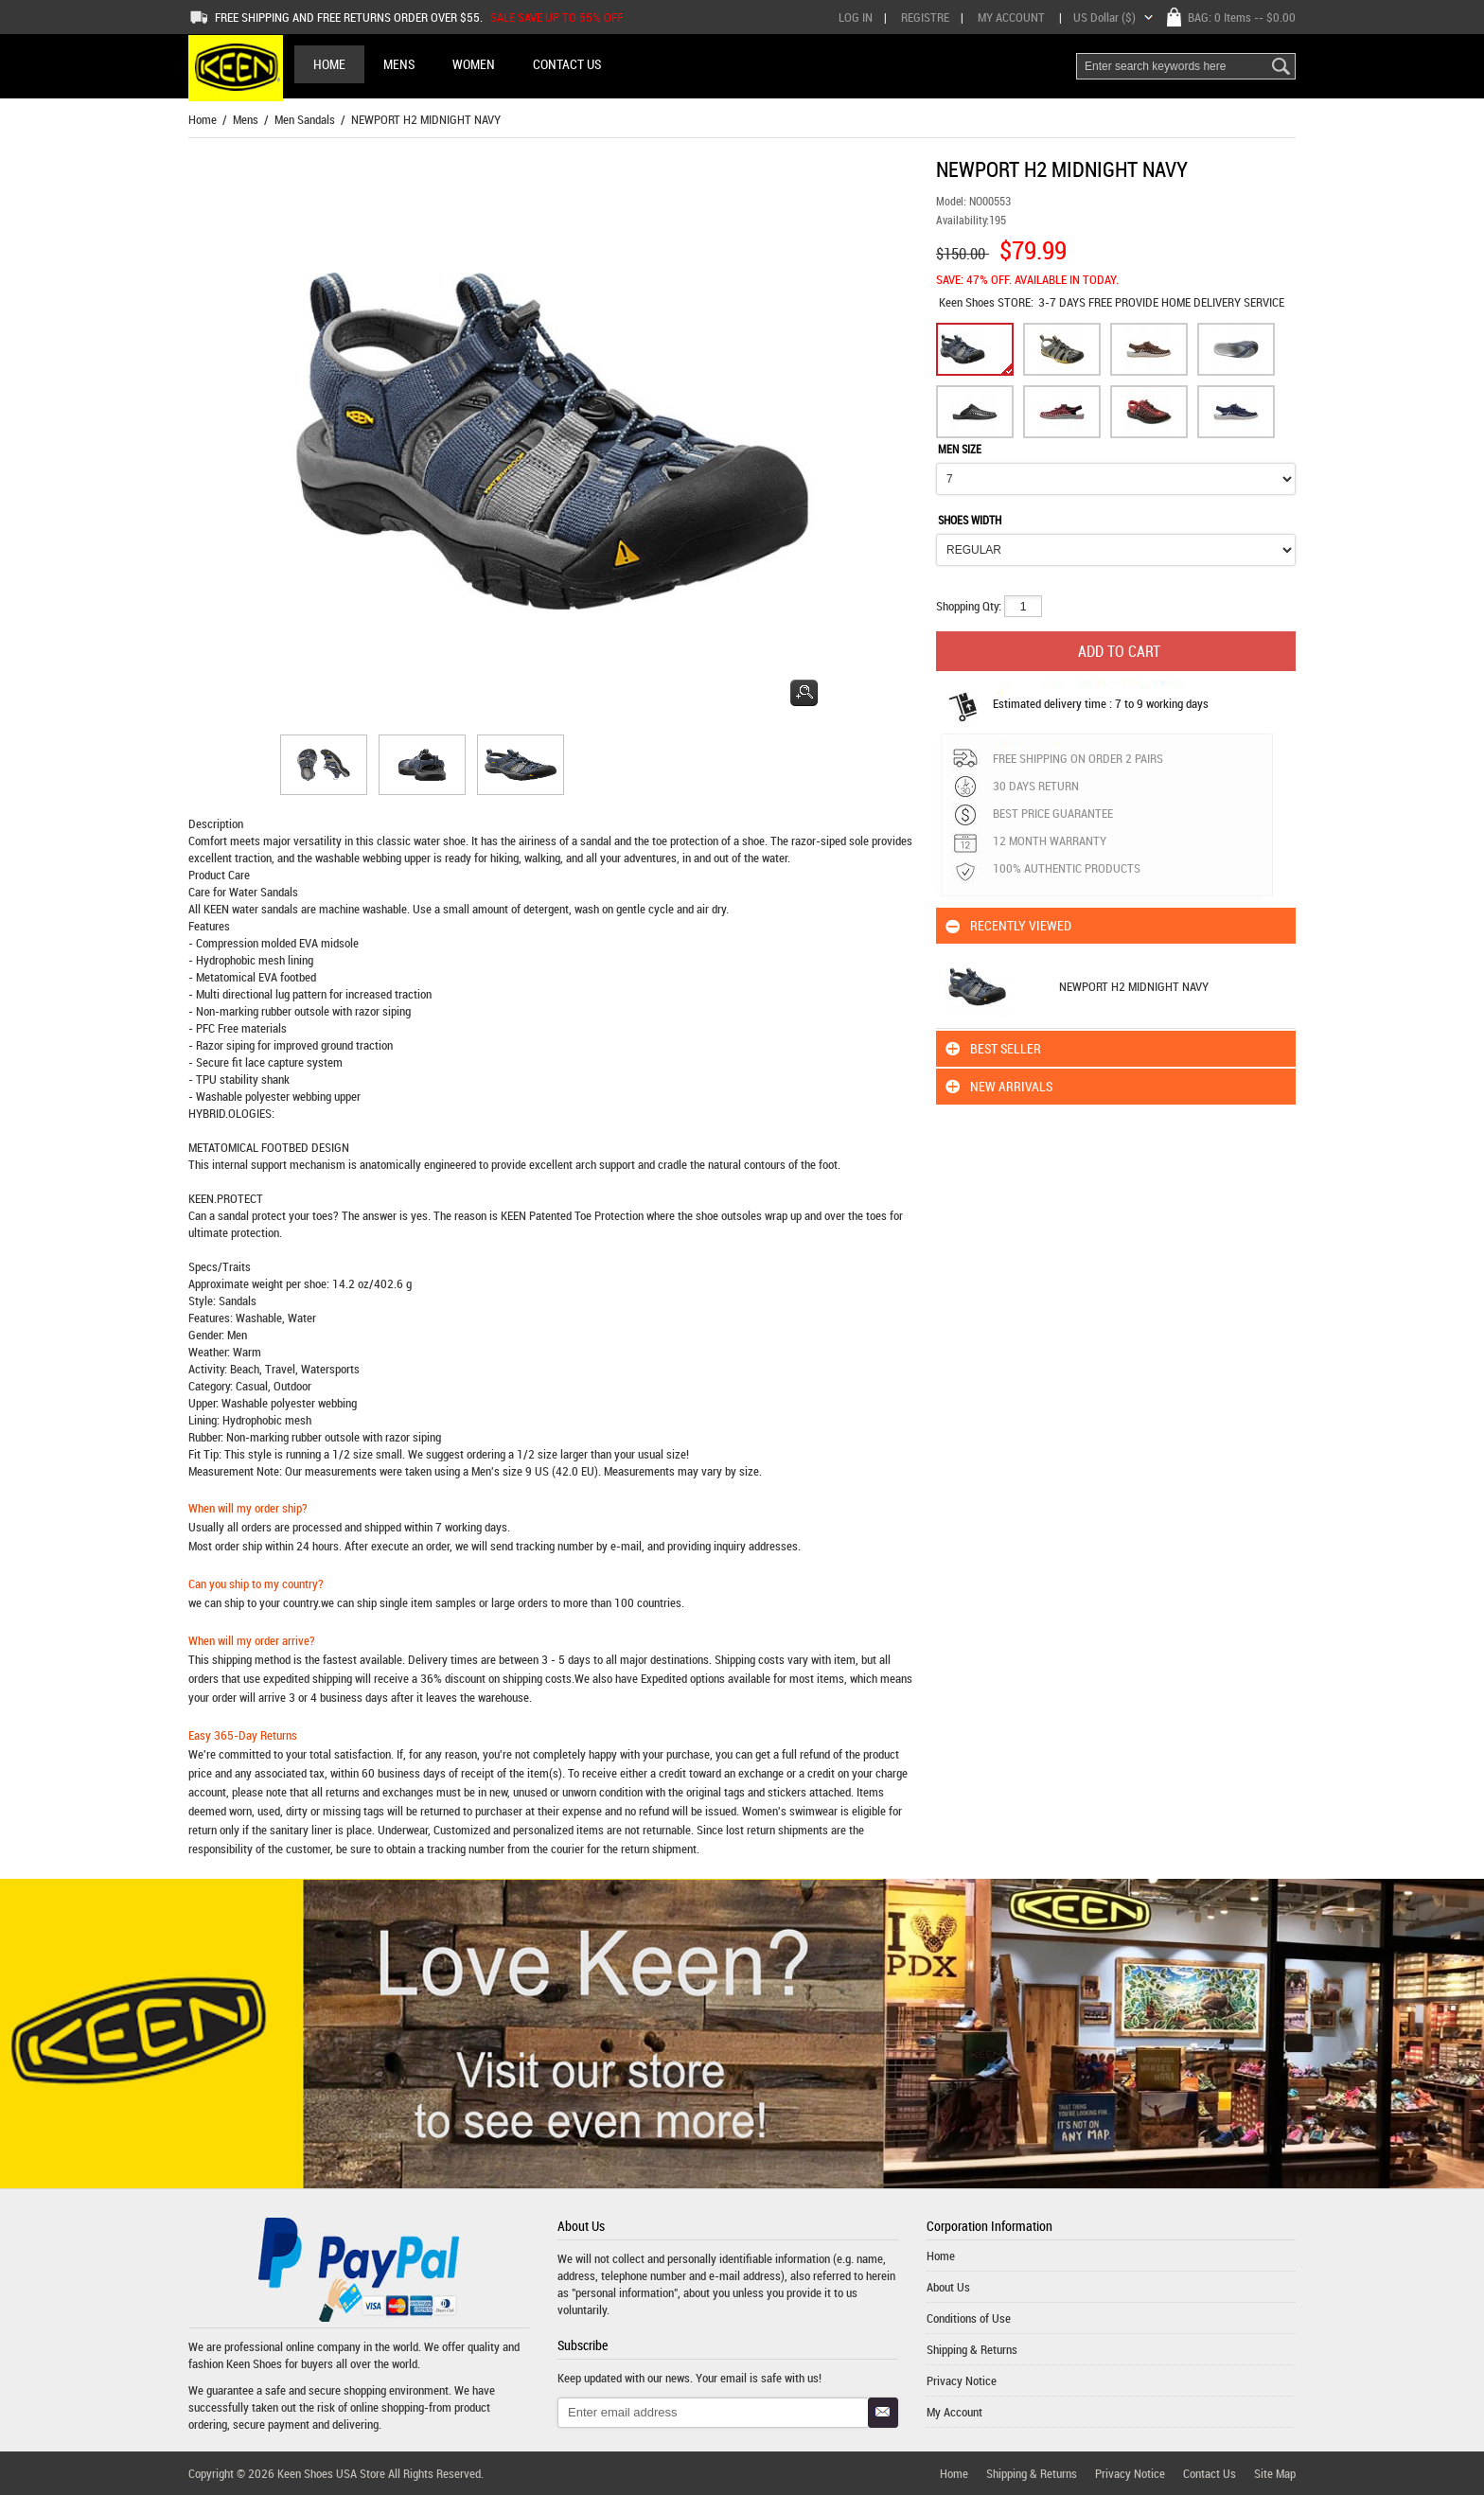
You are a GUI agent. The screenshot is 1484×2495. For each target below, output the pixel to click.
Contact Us (1209, 2473)
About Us (948, 2286)
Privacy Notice (962, 2380)
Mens (245, 119)
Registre (925, 17)
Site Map (1275, 2473)
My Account (1011, 17)
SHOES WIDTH (969, 519)
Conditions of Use (969, 2318)
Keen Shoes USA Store (331, 2473)
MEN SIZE (959, 448)
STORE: (986, 301)
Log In (856, 17)
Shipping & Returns (972, 2349)
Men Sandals (304, 119)
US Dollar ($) (1104, 17)
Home (329, 64)
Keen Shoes (968, 301)
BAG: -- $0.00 (1242, 17)
